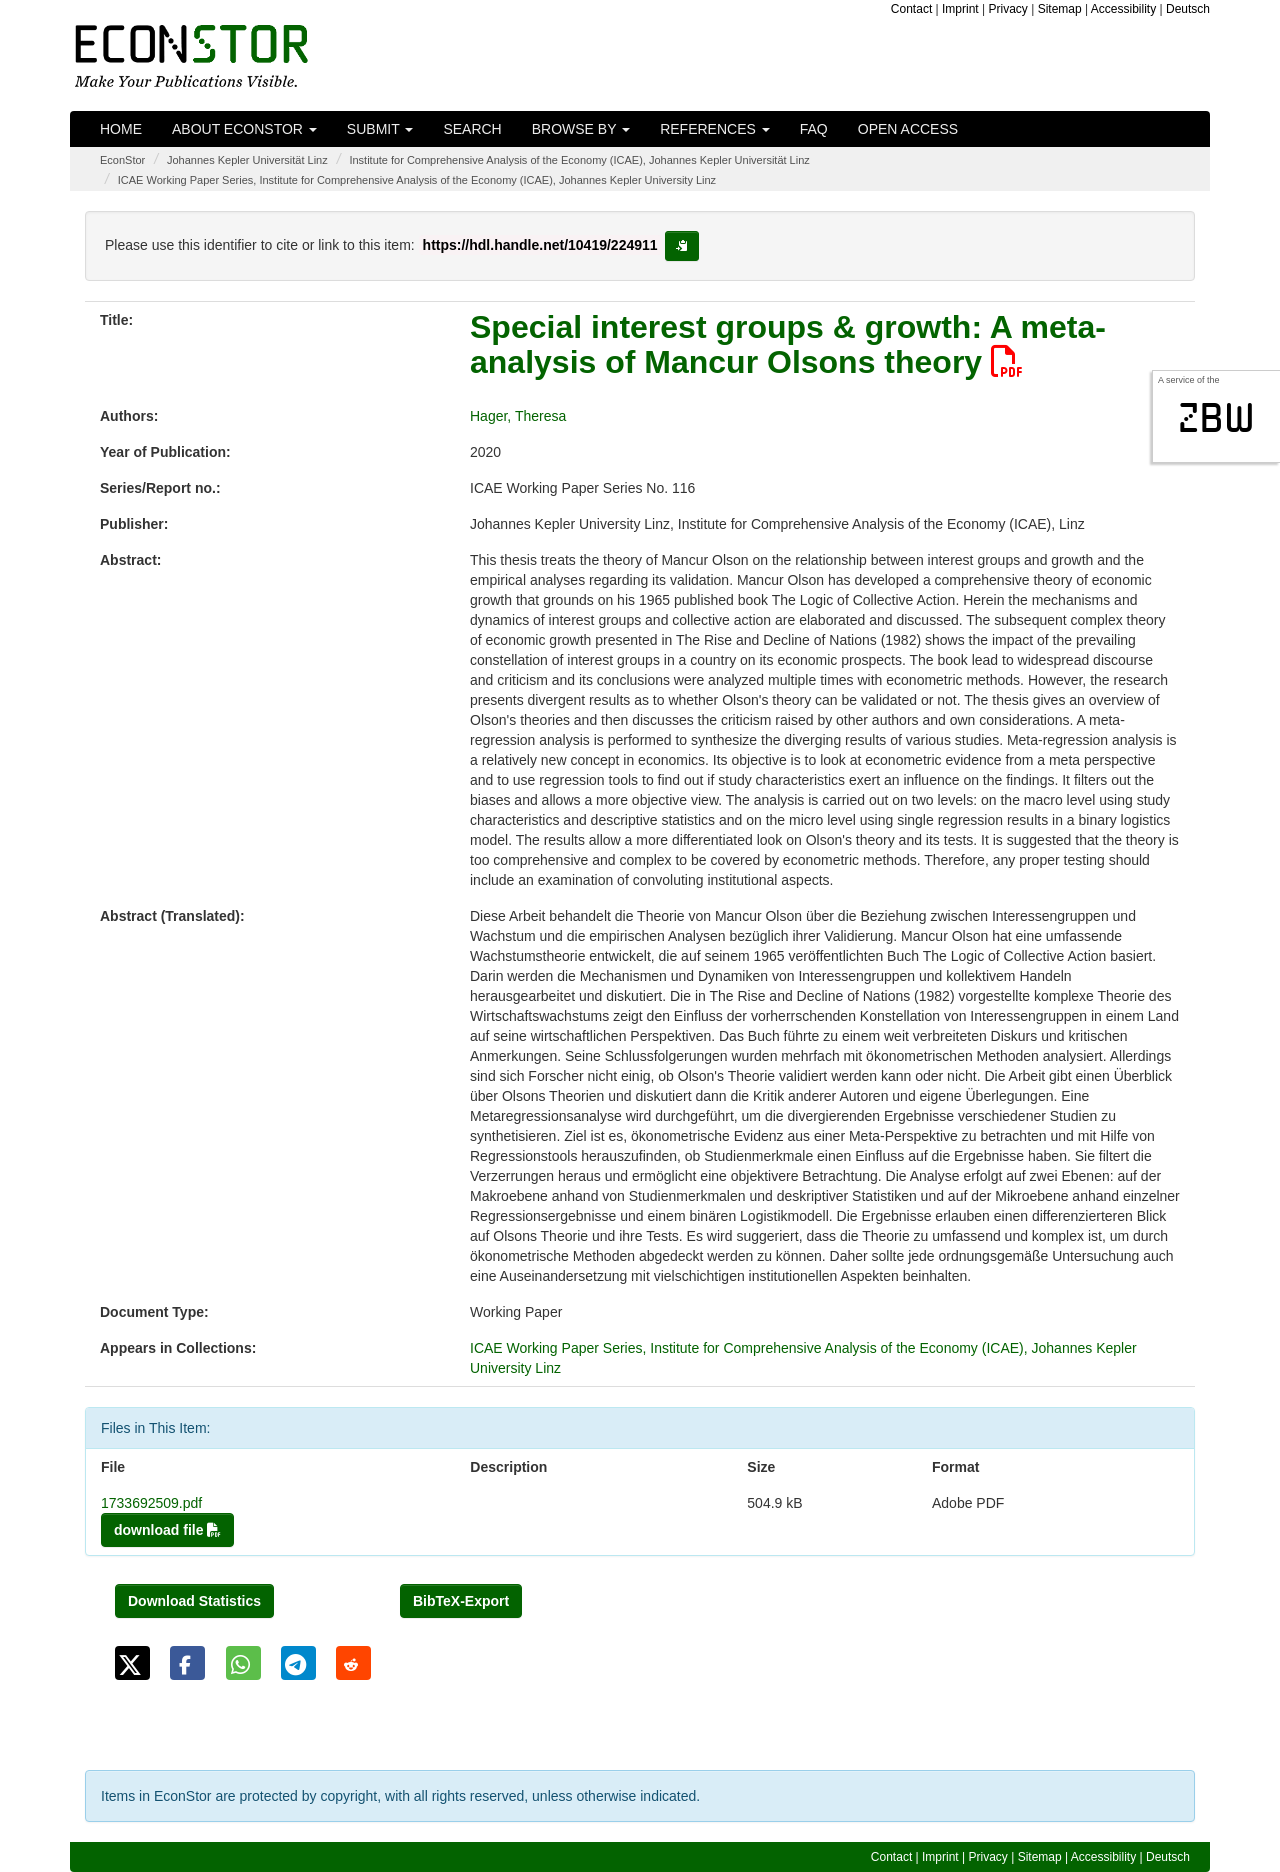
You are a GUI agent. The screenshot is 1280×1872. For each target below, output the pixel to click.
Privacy (1008, 9)
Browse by (581, 129)
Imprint (960, 9)
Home (121, 129)
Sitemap (1060, 9)
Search (472, 129)
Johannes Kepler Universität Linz (247, 160)
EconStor (122, 160)
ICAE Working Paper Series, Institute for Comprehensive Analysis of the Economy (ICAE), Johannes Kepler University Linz (417, 180)
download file (167, 1530)
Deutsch (1188, 9)
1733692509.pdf (151, 1503)
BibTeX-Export (461, 1601)
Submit (380, 129)
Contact (911, 9)
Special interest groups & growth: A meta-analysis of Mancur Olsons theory (788, 344)
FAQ (814, 129)
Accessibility (1123, 9)
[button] (132, 1663)
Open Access (908, 129)
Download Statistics (194, 1601)
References (715, 129)
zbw (1216, 418)
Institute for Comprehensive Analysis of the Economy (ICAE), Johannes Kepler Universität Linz (579, 160)
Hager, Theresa (518, 416)
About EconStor (244, 129)
